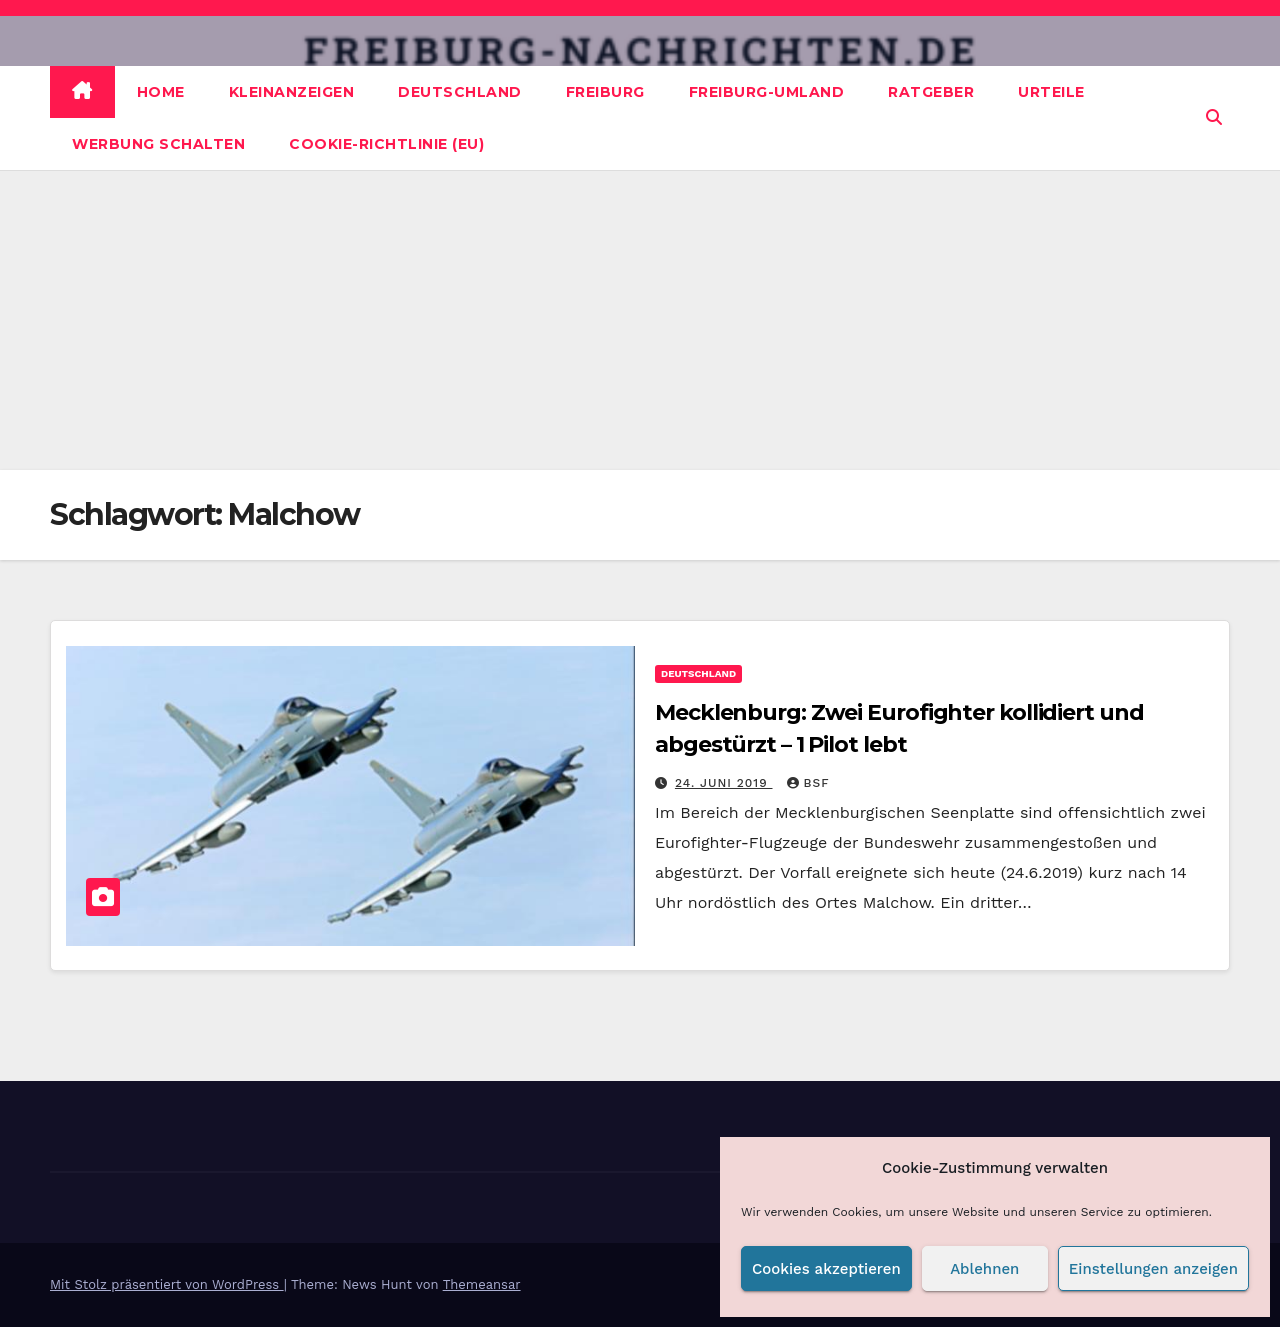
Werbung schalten (158, 144)
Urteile (1051, 92)
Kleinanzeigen (292, 92)
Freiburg (605, 92)
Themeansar (482, 1284)
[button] (1214, 117)
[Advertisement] (640, 320)
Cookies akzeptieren (826, 1269)
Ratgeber (931, 92)
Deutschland (460, 92)
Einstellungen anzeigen (1153, 1269)
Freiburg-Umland (767, 92)
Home (161, 92)
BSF (808, 783)
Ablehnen (984, 1269)
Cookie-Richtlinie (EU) (386, 144)
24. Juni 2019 (724, 783)
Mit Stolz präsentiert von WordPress (167, 1284)
